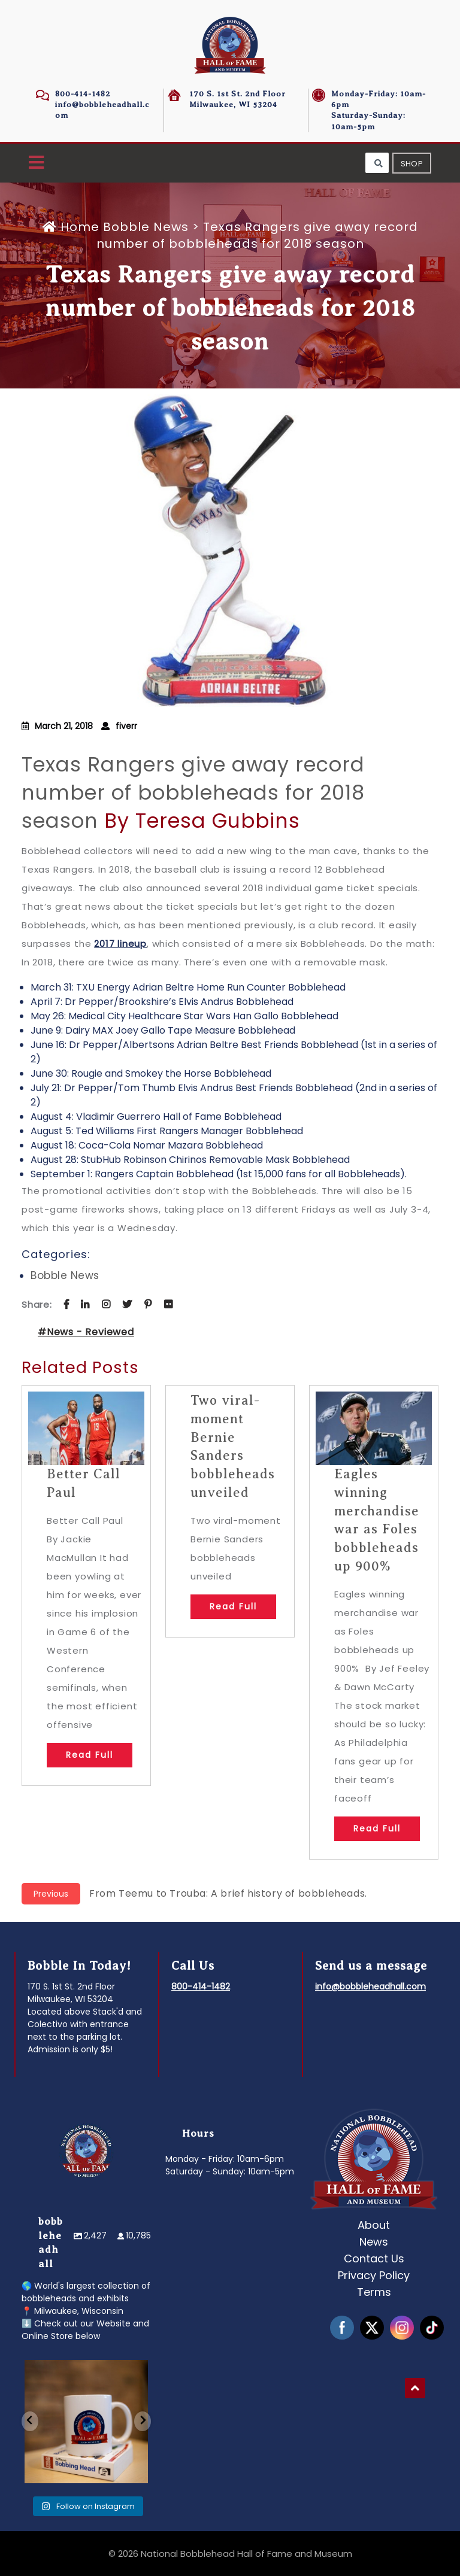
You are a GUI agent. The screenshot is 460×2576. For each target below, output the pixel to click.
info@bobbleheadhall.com (370, 1986)
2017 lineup (120, 943)
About (374, 2224)
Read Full (89, 1755)
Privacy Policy (374, 2275)
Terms (374, 2292)
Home (73, 226)
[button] (36, 163)
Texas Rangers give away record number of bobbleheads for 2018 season (193, 793)
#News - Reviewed (86, 1332)
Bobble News (146, 226)
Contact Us (374, 2258)
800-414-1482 (82, 93)
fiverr (126, 726)
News (373, 2241)
